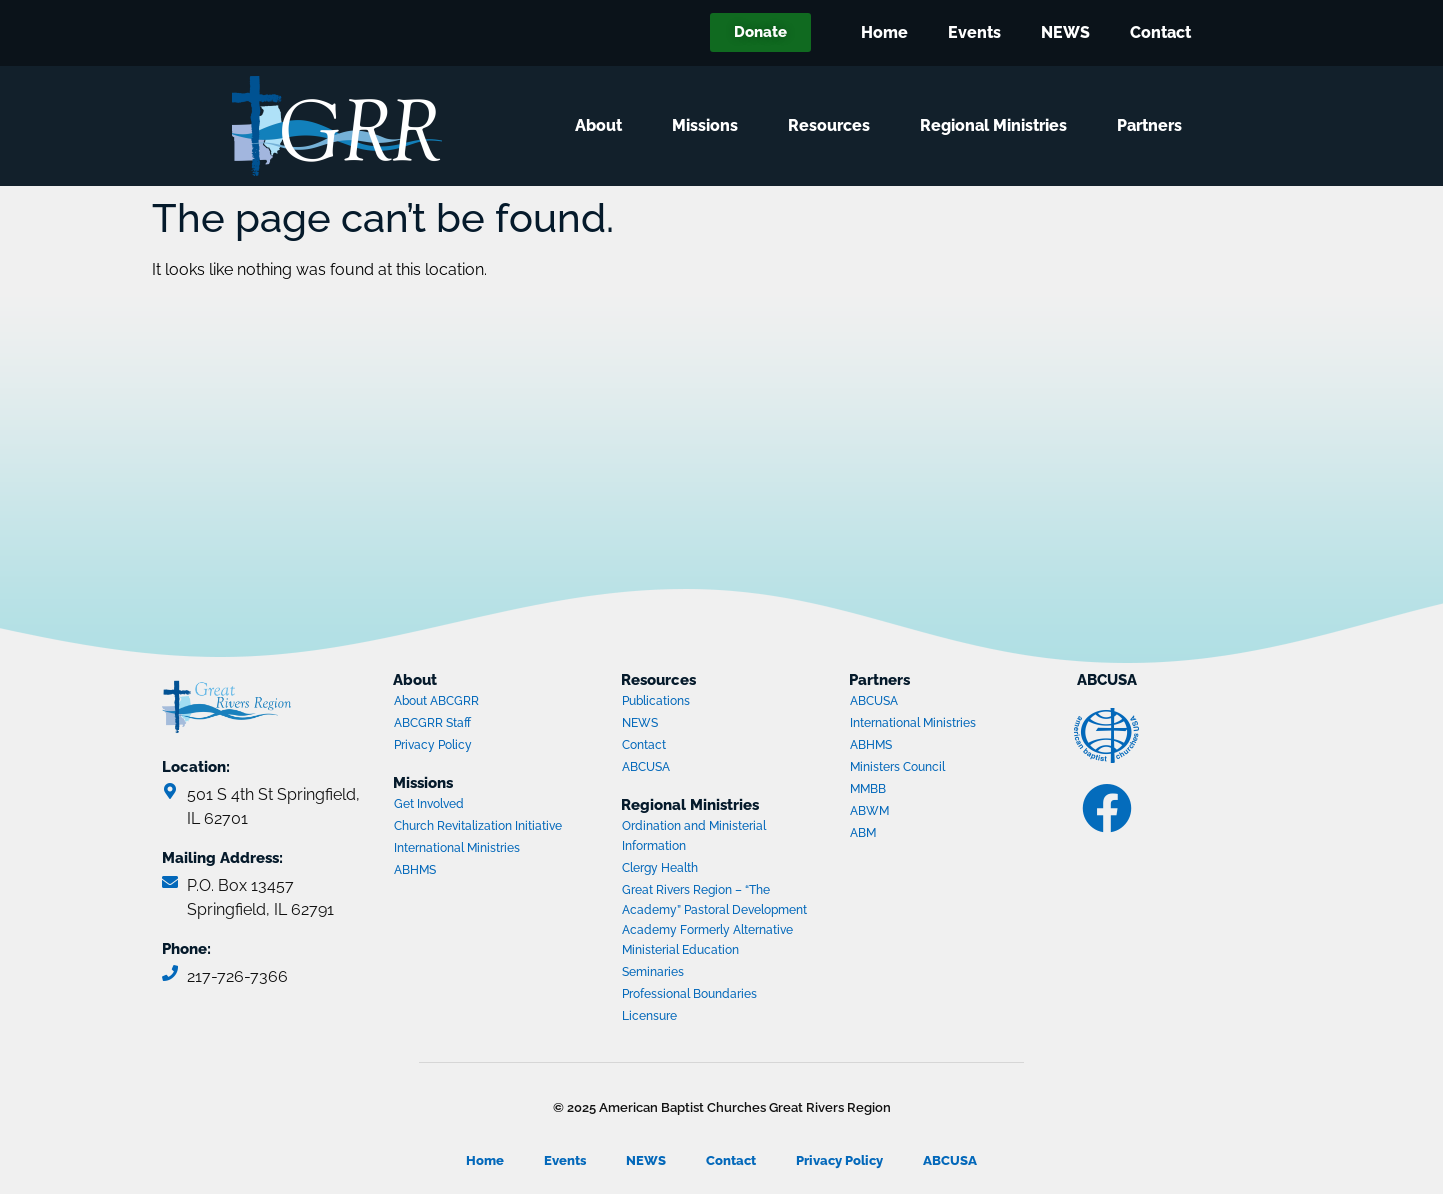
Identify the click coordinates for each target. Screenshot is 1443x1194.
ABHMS (471, 872)
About (603, 126)
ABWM (927, 813)
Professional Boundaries (689, 994)
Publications (656, 701)
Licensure (649, 1016)
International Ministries (471, 850)
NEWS (1065, 32)
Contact (1160, 32)
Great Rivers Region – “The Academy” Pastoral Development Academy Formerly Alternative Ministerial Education (714, 920)
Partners (1154, 126)
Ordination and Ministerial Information (694, 836)
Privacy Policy (433, 745)
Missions (710, 126)
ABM (927, 835)
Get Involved (429, 804)
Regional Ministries (998, 126)
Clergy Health (660, 868)
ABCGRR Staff (432, 723)
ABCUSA (699, 769)
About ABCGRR (436, 701)
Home (884, 32)
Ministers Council (927, 769)
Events (974, 32)
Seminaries (653, 972)
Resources (834, 126)
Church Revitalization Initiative (478, 826)
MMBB (927, 791)
